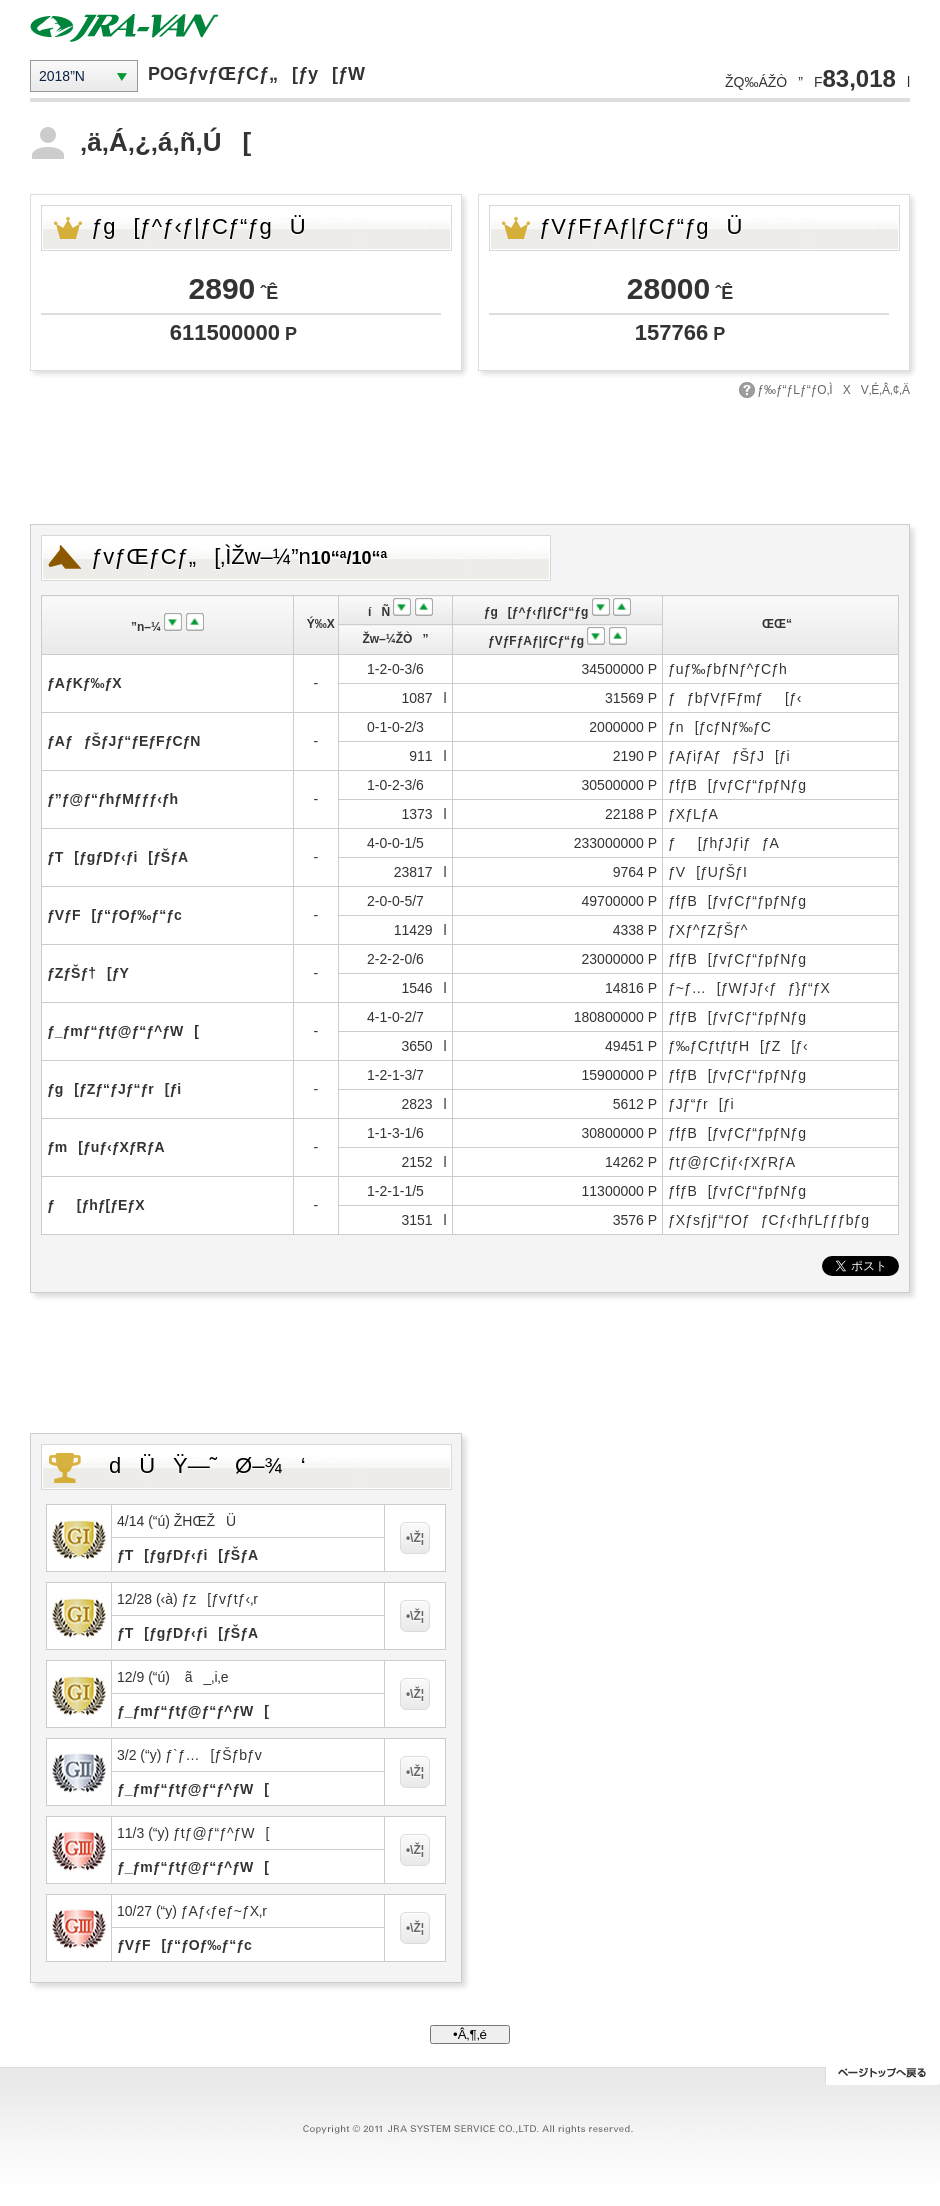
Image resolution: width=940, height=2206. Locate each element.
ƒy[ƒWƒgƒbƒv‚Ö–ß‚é (882, 2076)
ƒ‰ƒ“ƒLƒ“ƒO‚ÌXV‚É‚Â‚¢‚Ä (833, 390)
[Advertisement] (470, 459)
